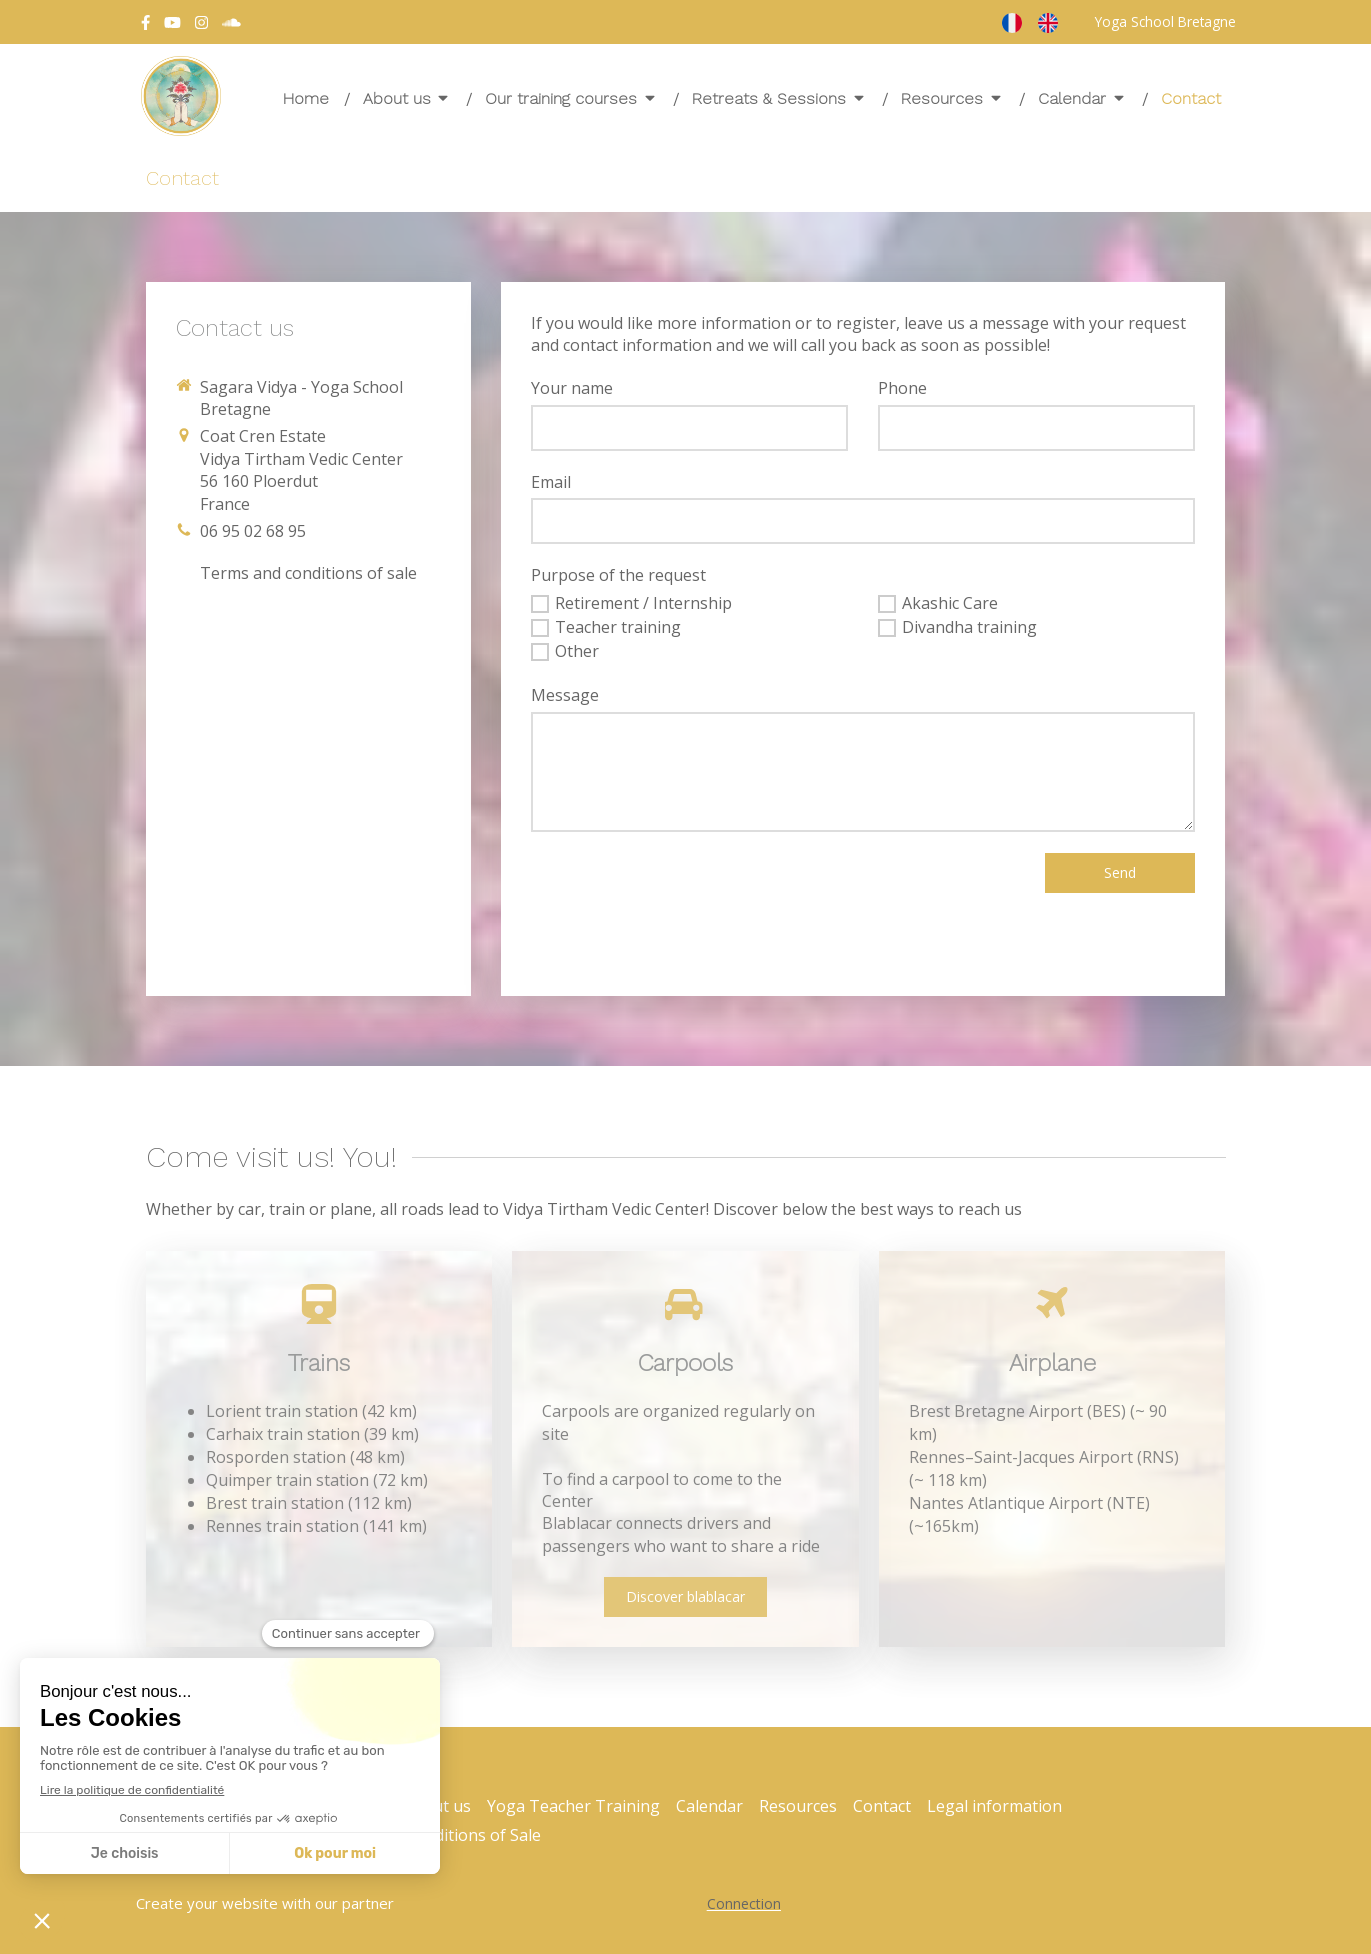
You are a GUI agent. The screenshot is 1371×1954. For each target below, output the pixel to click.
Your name (572, 388)
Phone (902, 388)
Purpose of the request (618, 575)
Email (551, 482)
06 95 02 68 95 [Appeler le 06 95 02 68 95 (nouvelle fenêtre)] (253, 531)
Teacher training (618, 627)
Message (565, 695)
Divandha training (969, 627)
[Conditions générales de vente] (308, 573)
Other (577, 651)
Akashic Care (950, 603)
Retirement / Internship (643, 603)
